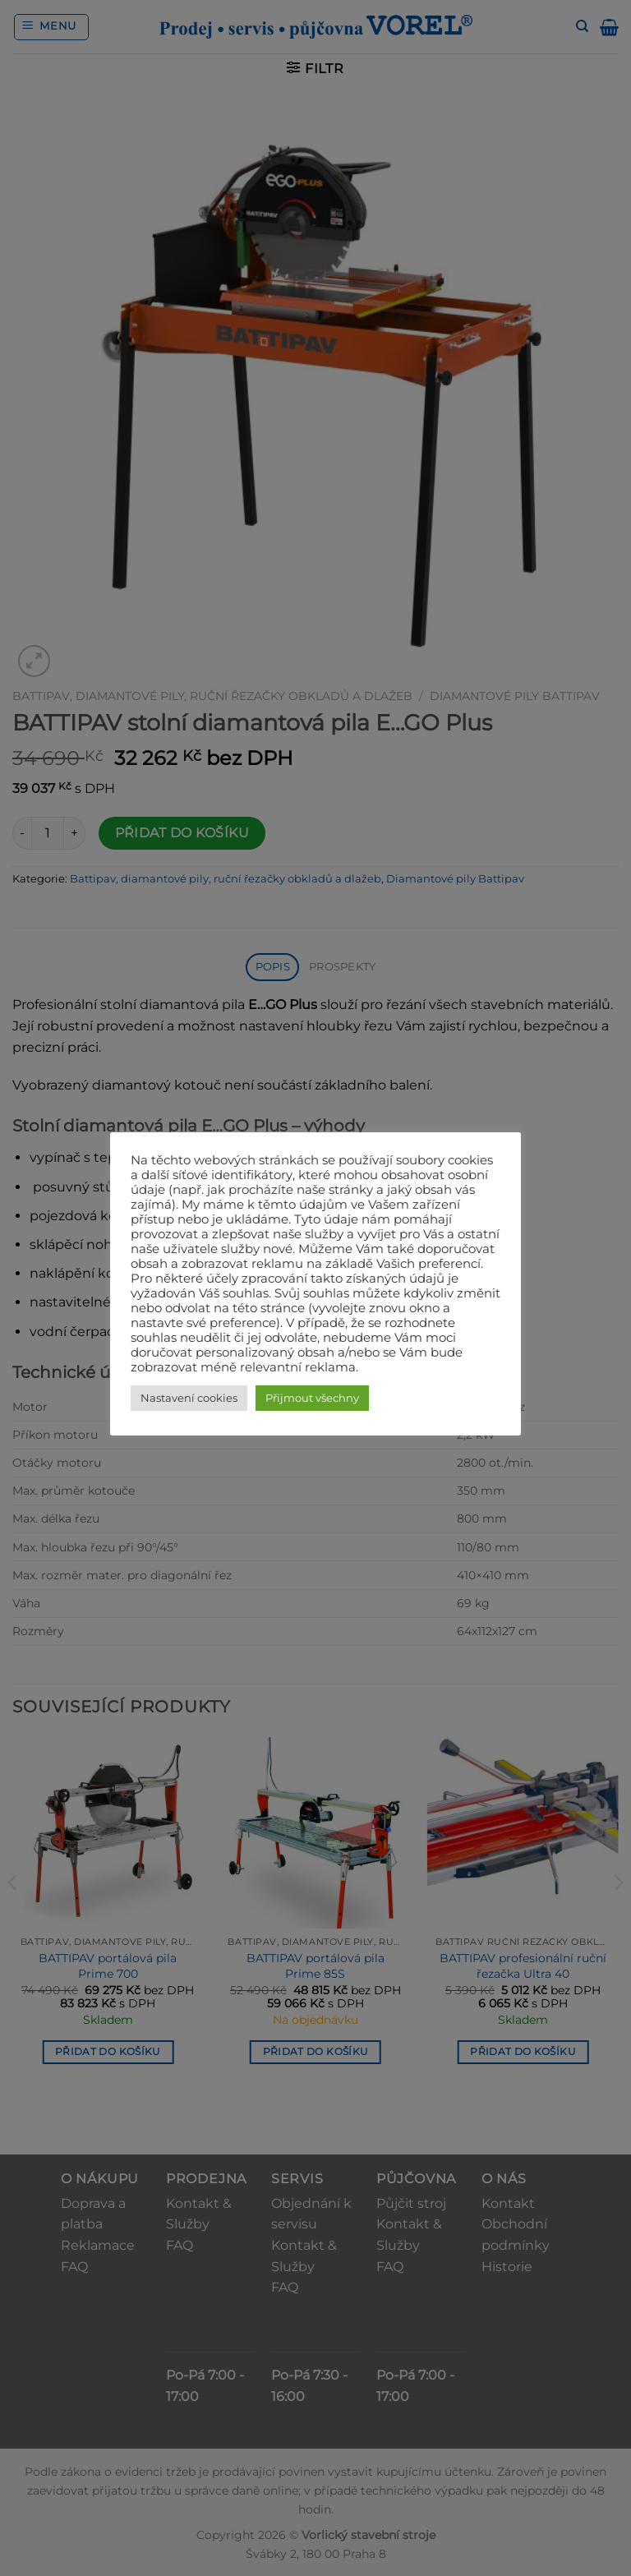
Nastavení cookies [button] (188, 1397)
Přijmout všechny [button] (312, 1397)
